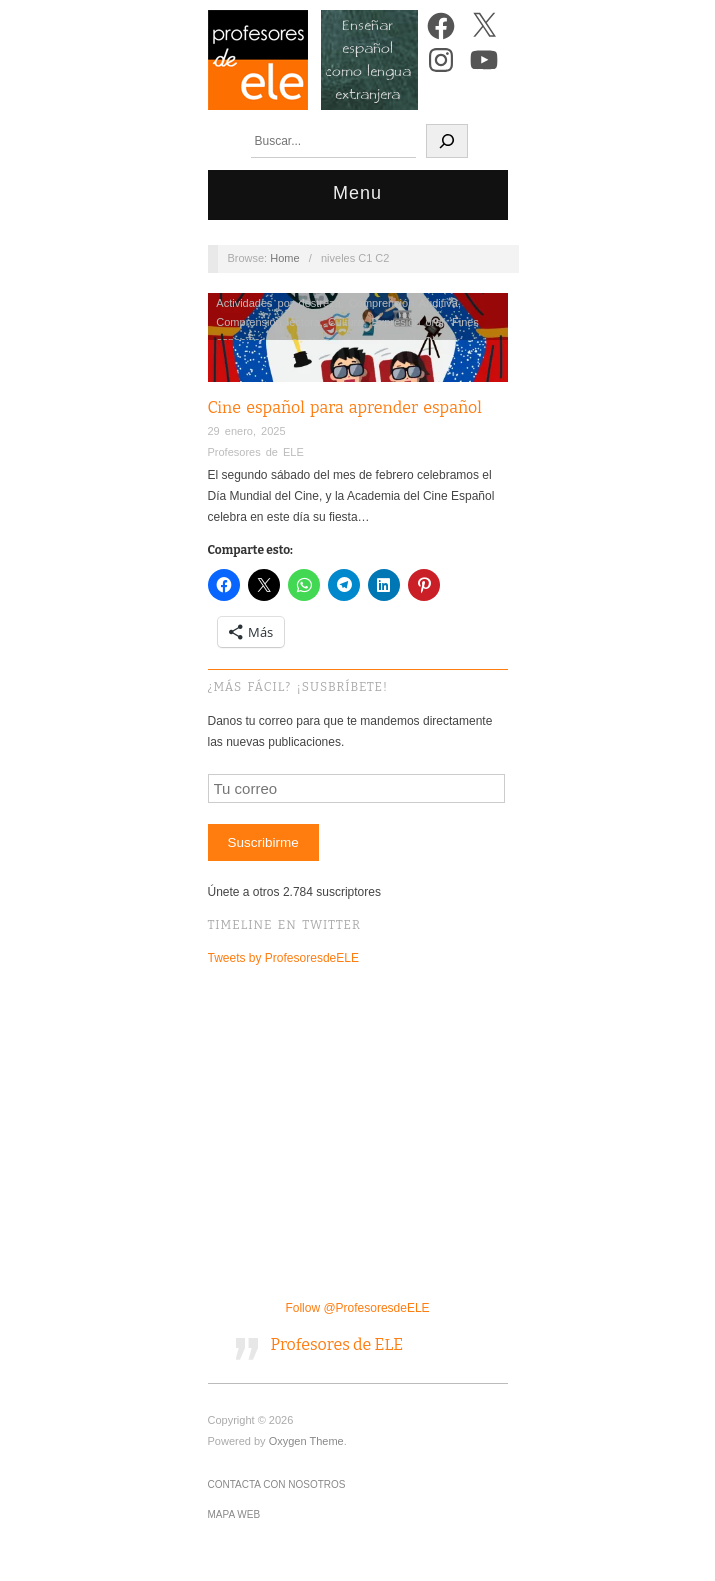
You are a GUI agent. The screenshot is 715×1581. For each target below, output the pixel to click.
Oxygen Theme (306, 1441)
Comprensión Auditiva (403, 303)
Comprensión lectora (268, 322)
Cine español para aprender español (345, 407)
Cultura (345, 322)
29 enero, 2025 (247, 431)
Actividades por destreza (278, 303)
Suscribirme (262, 842)
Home (284, 258)
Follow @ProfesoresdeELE (357, 1308)
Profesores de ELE (256, 452)
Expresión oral (408, 322)
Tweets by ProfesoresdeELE (283, 958)
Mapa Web (234, 1514)
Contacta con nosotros (277, 1484)
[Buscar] (447, 141)
